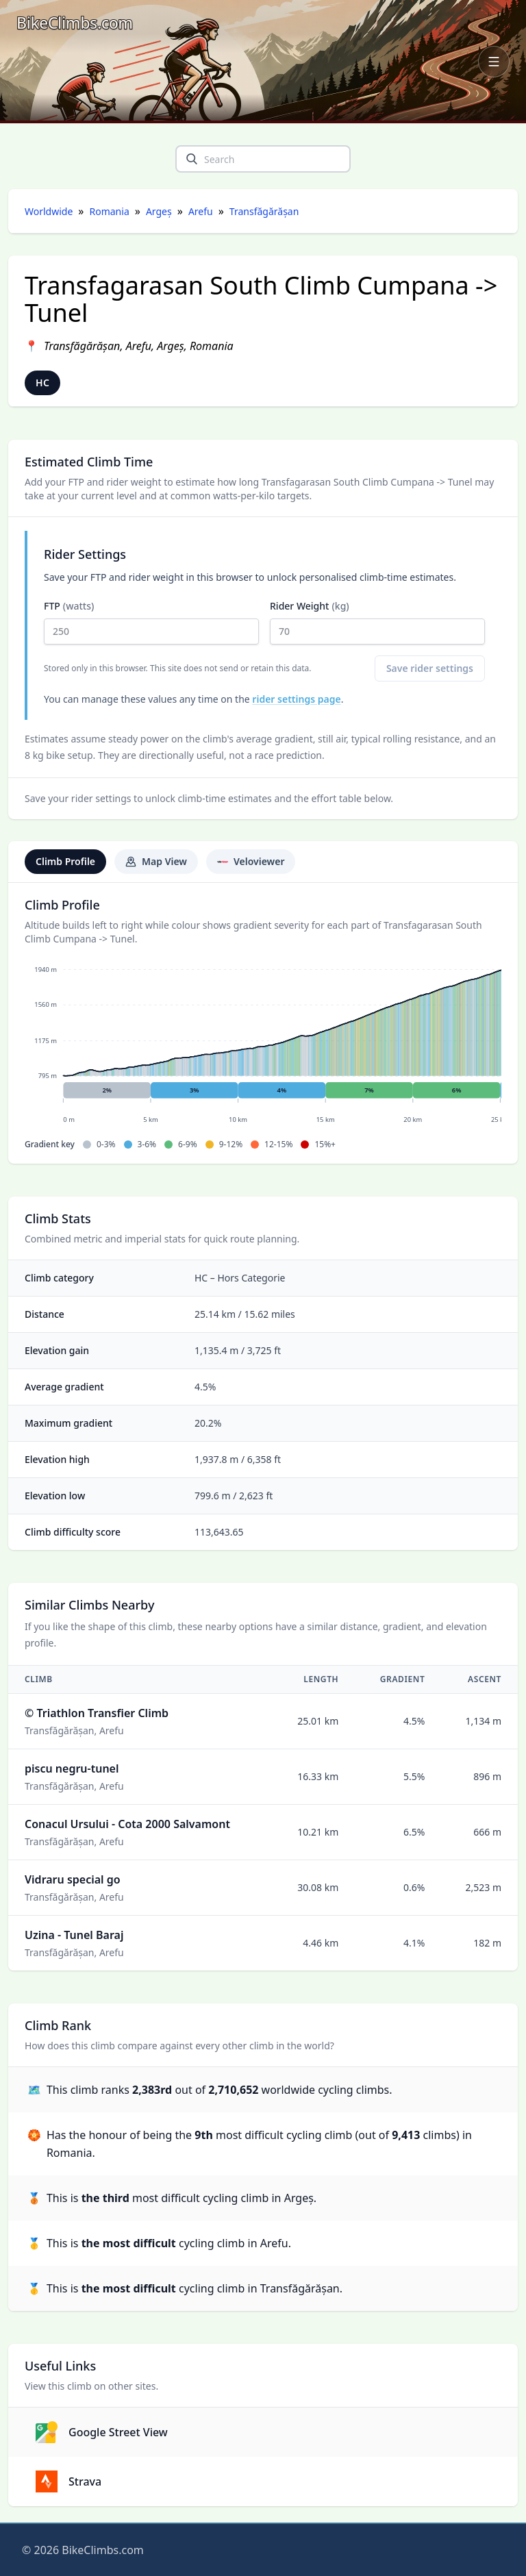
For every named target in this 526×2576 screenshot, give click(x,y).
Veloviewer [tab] (250, 861)
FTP (151, 622)
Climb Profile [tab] (65, 861)
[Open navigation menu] (494, 61)
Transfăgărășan (264, 211)
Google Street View (102, 2432)
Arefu (200, 211)
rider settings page (296, 698)
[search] (191, 158)
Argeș (159, 211)
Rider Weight (377, 622)
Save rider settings (429, 668)
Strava (68, 2481)
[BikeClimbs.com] (74, 23)
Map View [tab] (156, 861)
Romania (109, 211)
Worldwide (49, 211)
